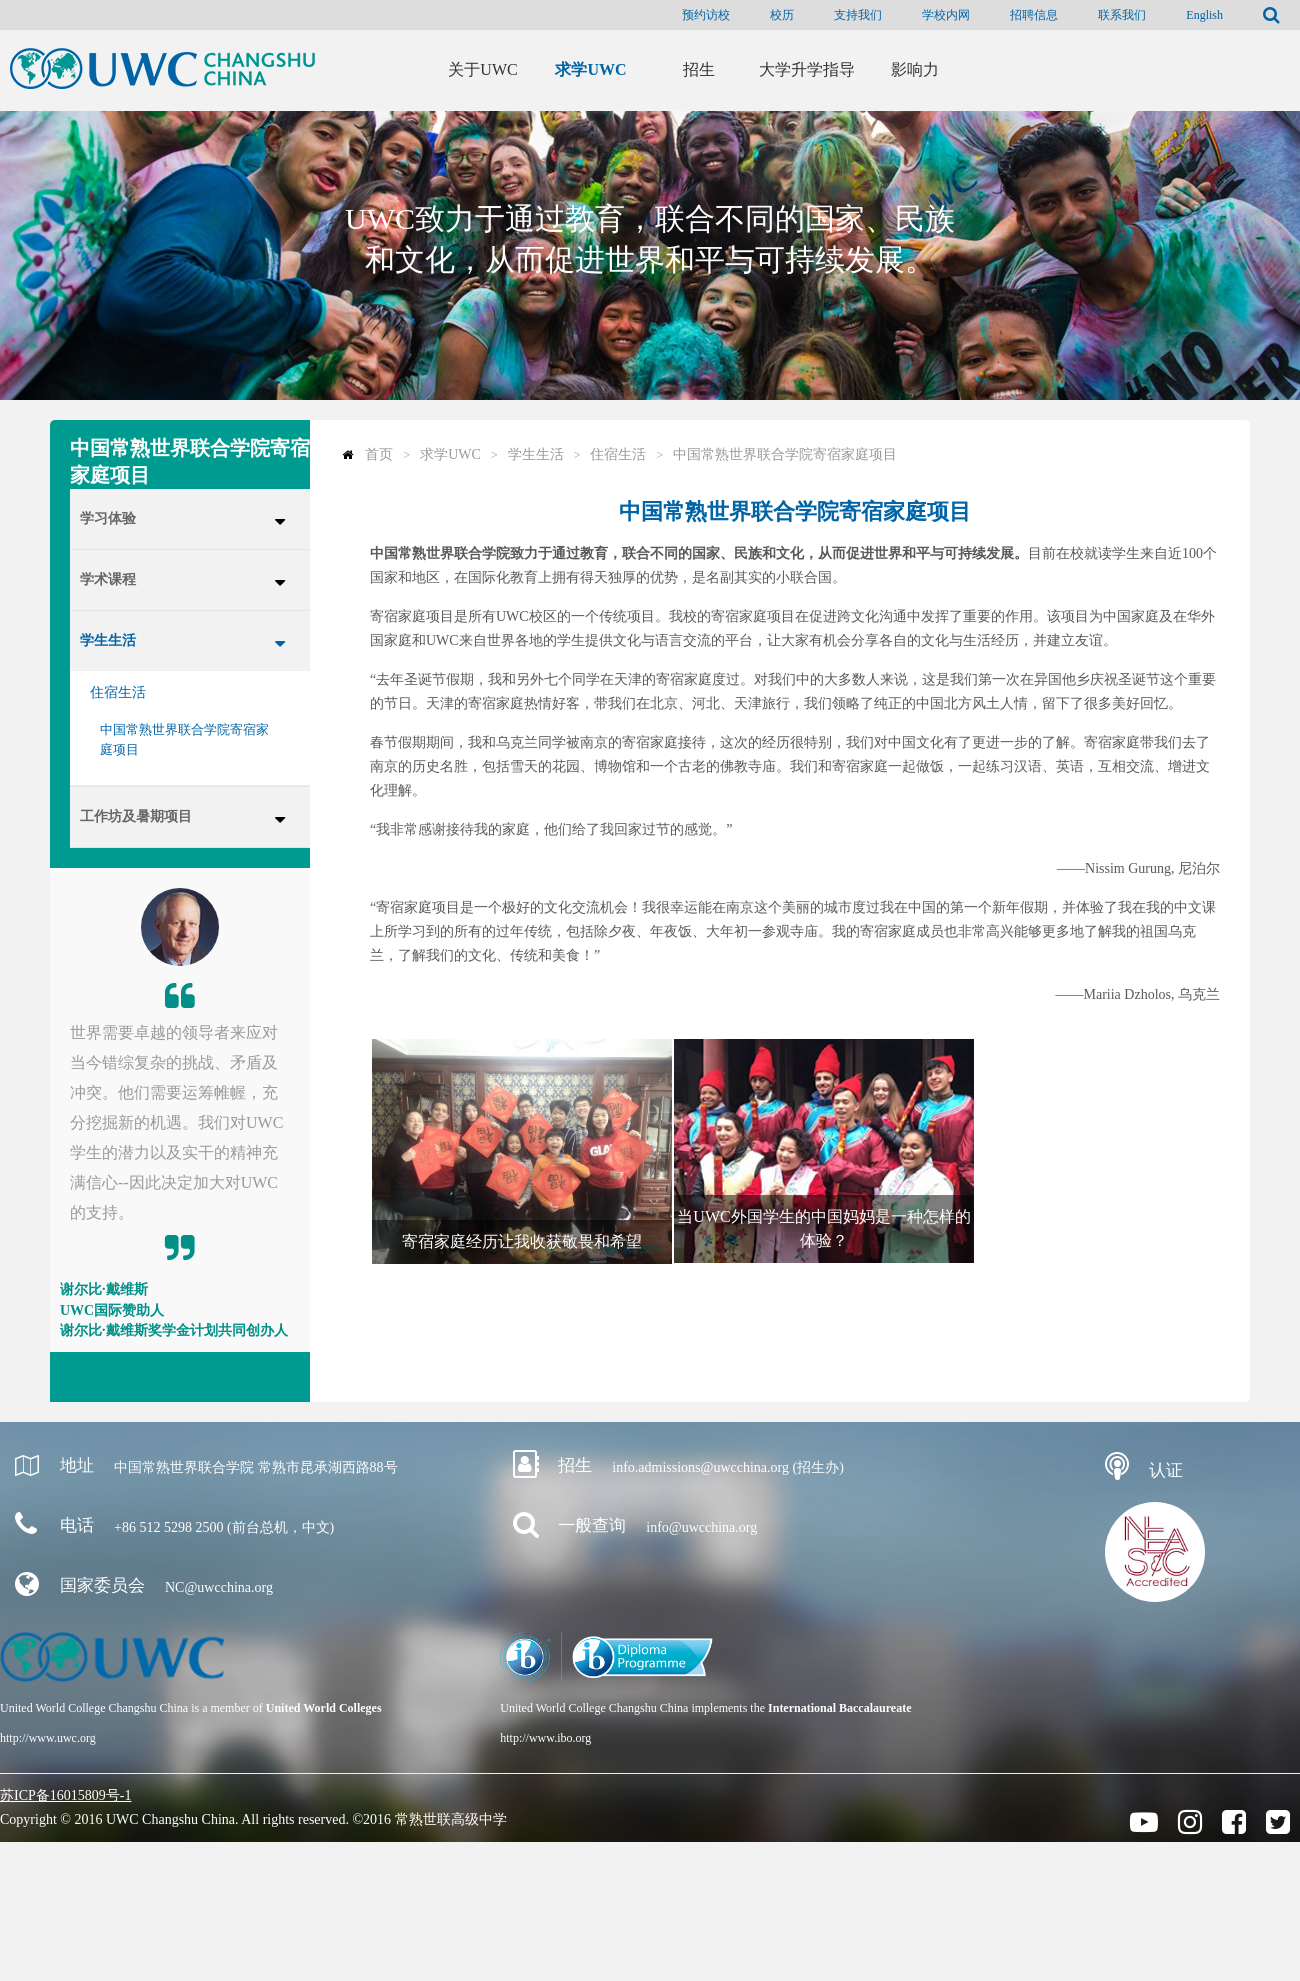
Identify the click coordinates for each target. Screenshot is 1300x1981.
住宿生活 (118, 692)
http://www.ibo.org (545, 1738)
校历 (782, 15)
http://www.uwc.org (48, 1738)
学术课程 (108, 579)
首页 (379, 454)
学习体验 (108, 518)
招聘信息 (1034, 15)
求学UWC (450, 454)
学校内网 (946, 15)
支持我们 (858, 15)
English (1204, 15)
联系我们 (1122, 15)
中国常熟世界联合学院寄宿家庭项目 (184, 739)
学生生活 (108, 640)
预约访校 (706, 15)
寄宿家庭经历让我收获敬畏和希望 (522, 1241)
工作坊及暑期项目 (136, 816)
